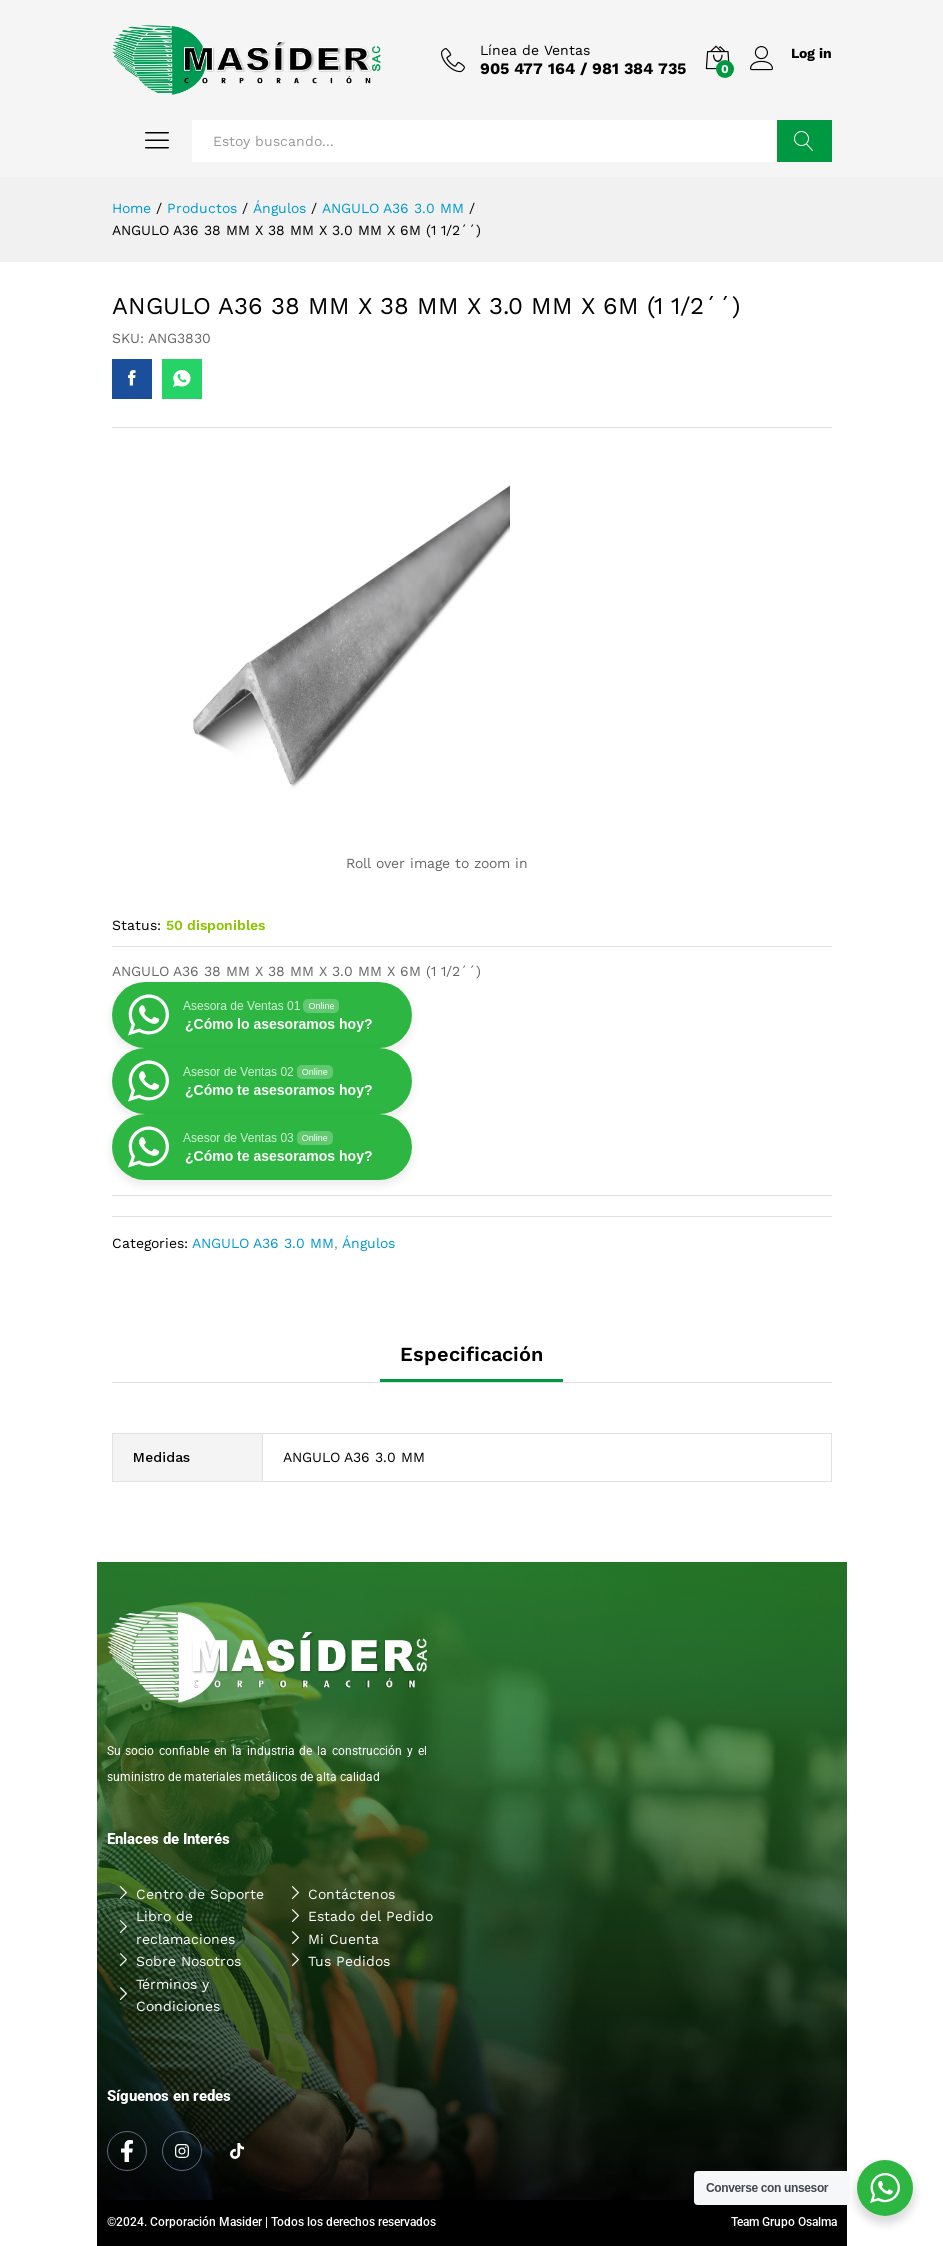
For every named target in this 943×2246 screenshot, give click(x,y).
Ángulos (368, 1243)
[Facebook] (127, 2151)
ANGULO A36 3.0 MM (263, 1243)
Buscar (804, 141)
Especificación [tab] (471, 1354)
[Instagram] (182, 2151)
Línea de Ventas (534, 50)
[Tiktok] (237, 2152)
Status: (136, 925)
